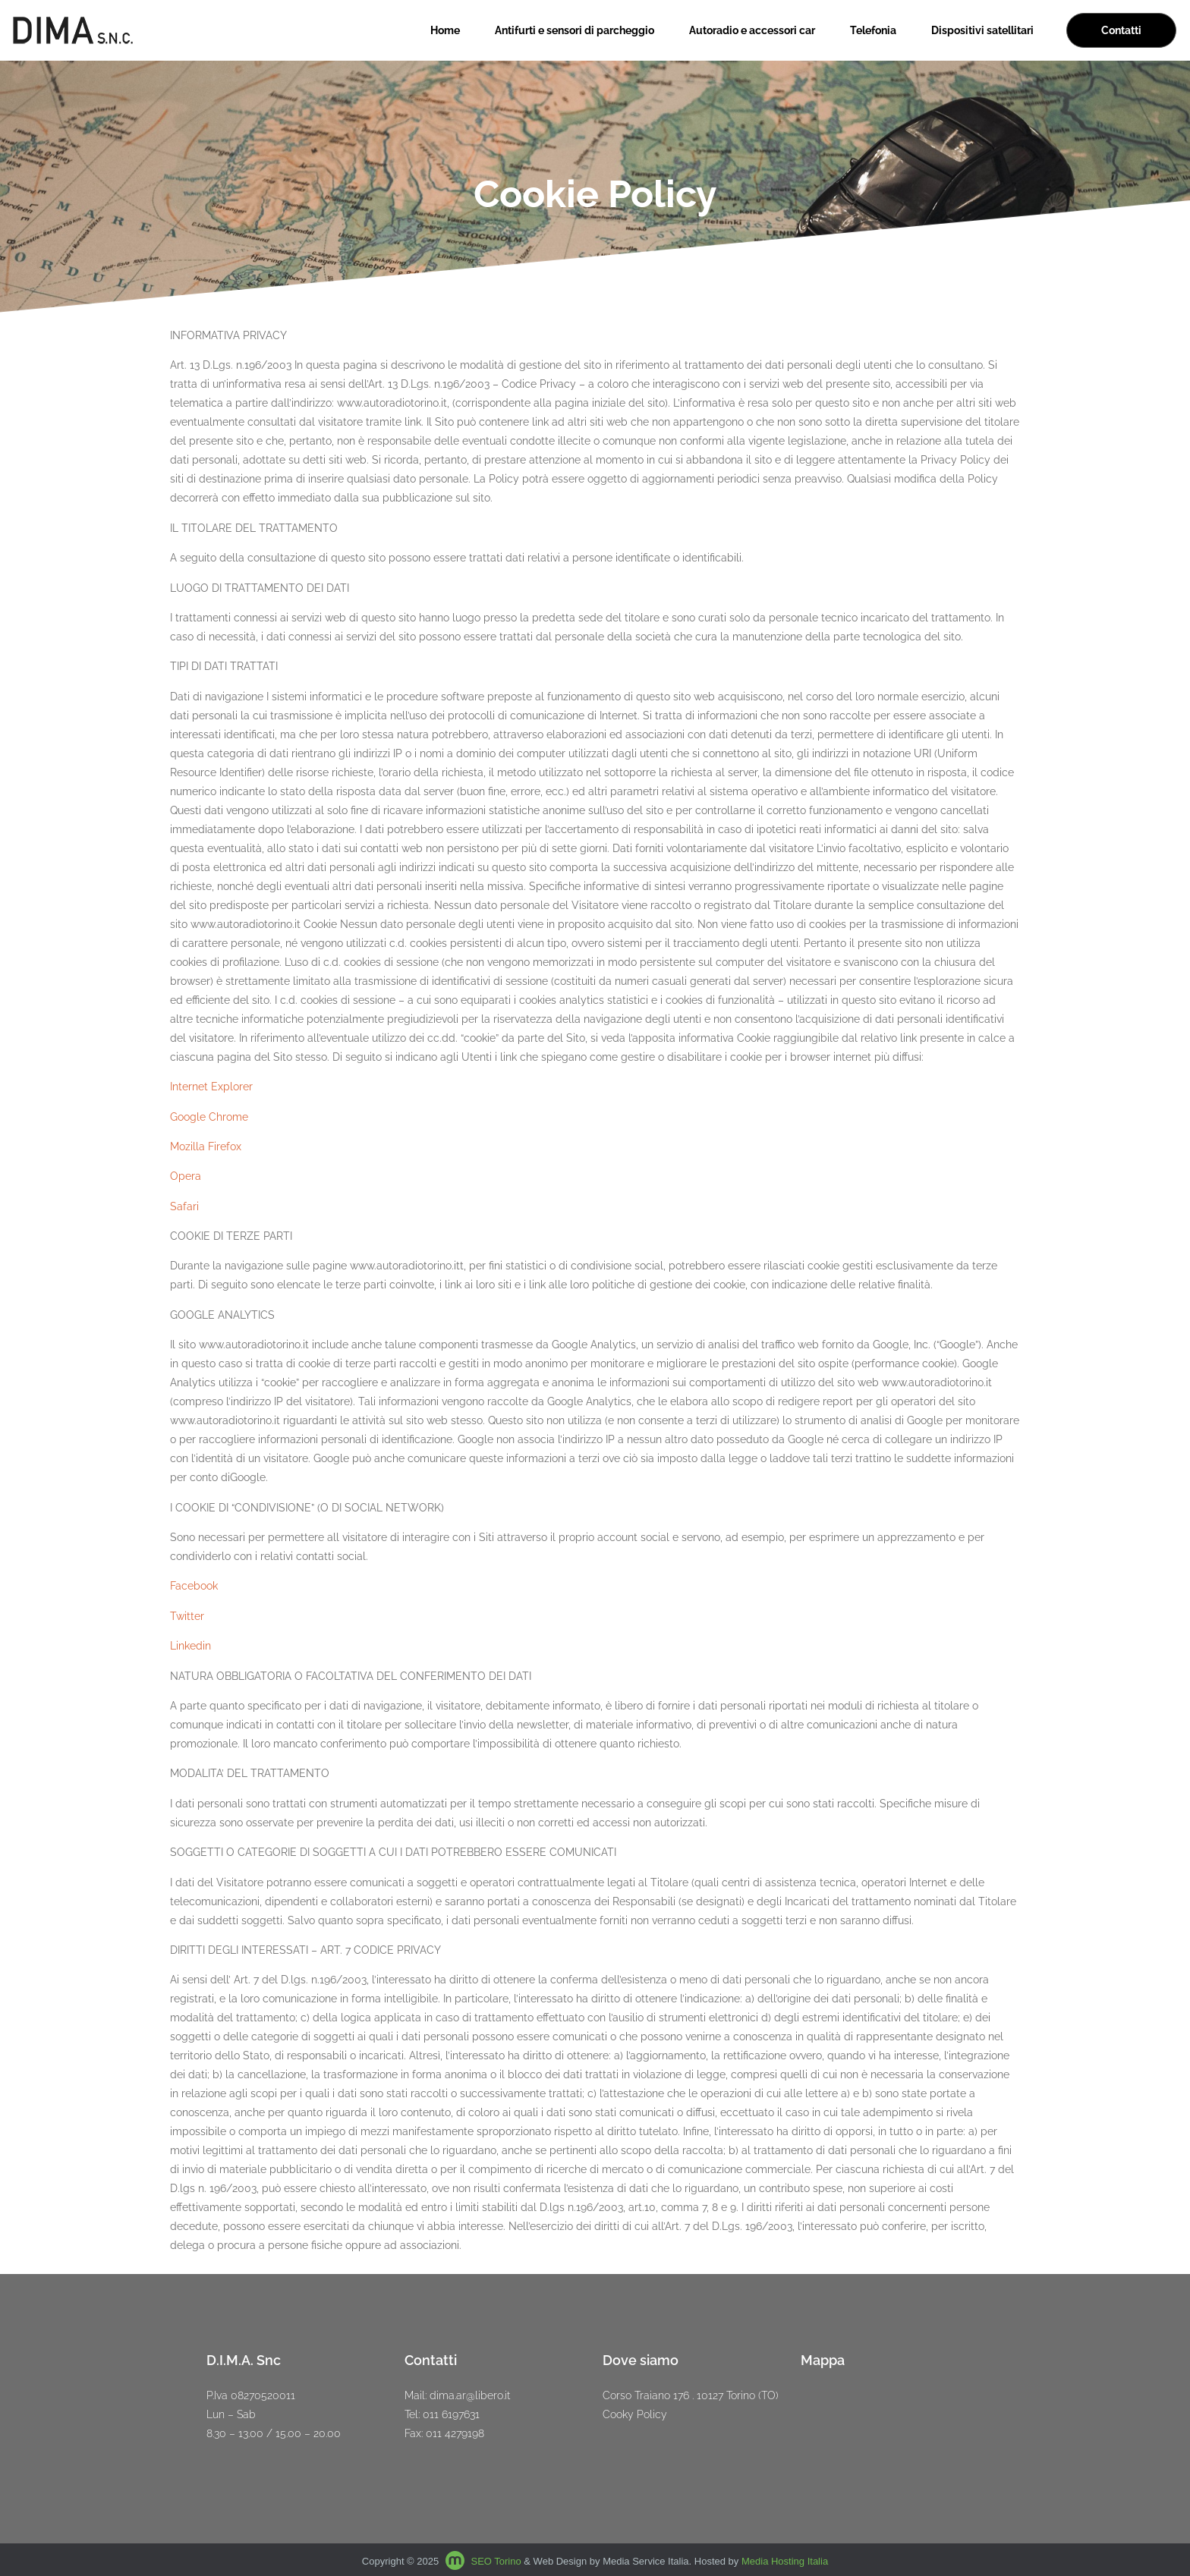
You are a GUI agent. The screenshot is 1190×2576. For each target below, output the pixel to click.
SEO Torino (496, 2561)
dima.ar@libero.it (470, 2395)
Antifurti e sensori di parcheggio (574, 30)
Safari (184, 1206)
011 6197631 (451, 2414)
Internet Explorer (211, 1086)
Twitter (187, 1616)
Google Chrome (209, 1117)
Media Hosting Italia (784, 2561)
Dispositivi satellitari (982, 30)
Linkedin (190, 1646)
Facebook (194, 1586)
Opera (185, 1176)
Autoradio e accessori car (752, 30)
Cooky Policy (635, 2414)
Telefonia (873, 30)
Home (445, 30)
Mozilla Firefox (205, 1146)
